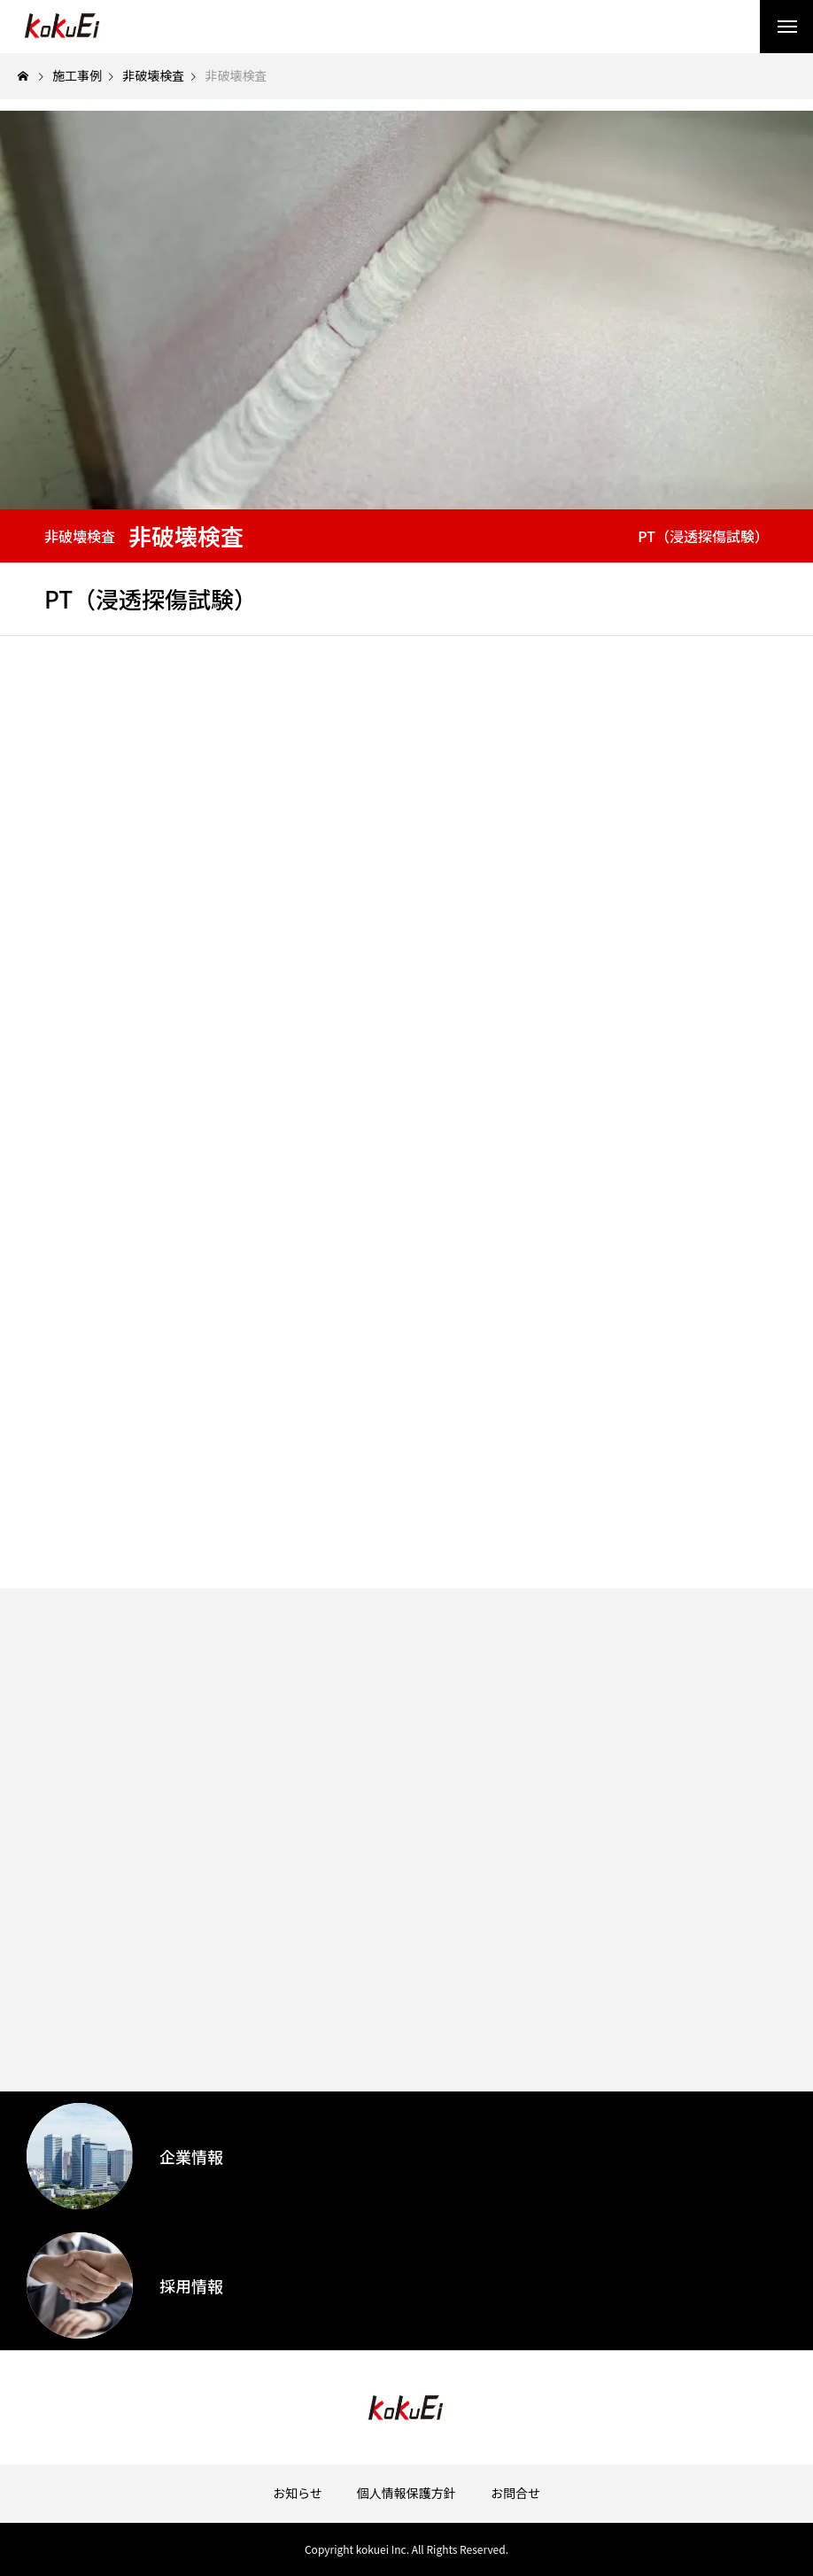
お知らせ (297, 2493)
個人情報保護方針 (406, 2493)
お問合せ (515, 2493)
